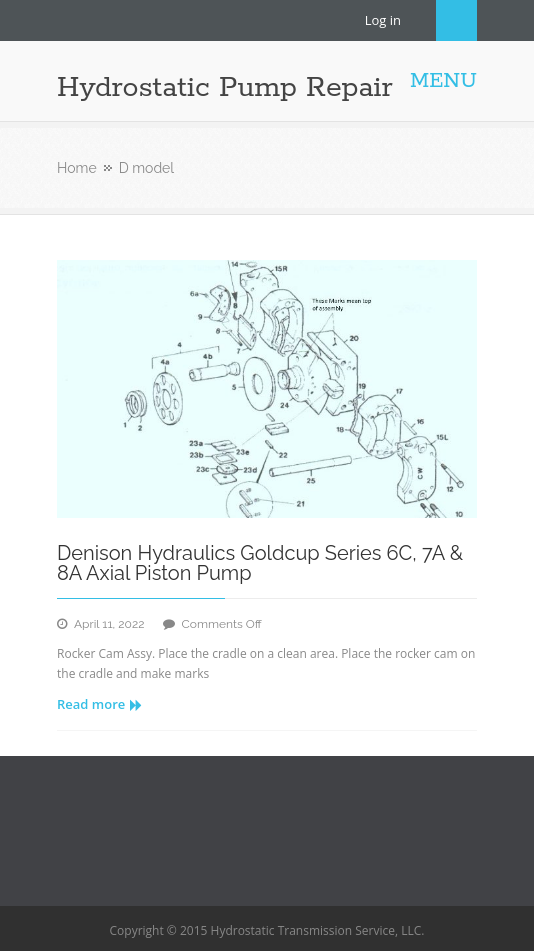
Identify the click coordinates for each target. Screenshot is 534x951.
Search (456, 20)
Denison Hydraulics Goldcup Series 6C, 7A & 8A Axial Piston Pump (260, 563)
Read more (99, 704)
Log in (383, 20)
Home (77, 168)
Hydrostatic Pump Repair (225, 88)
